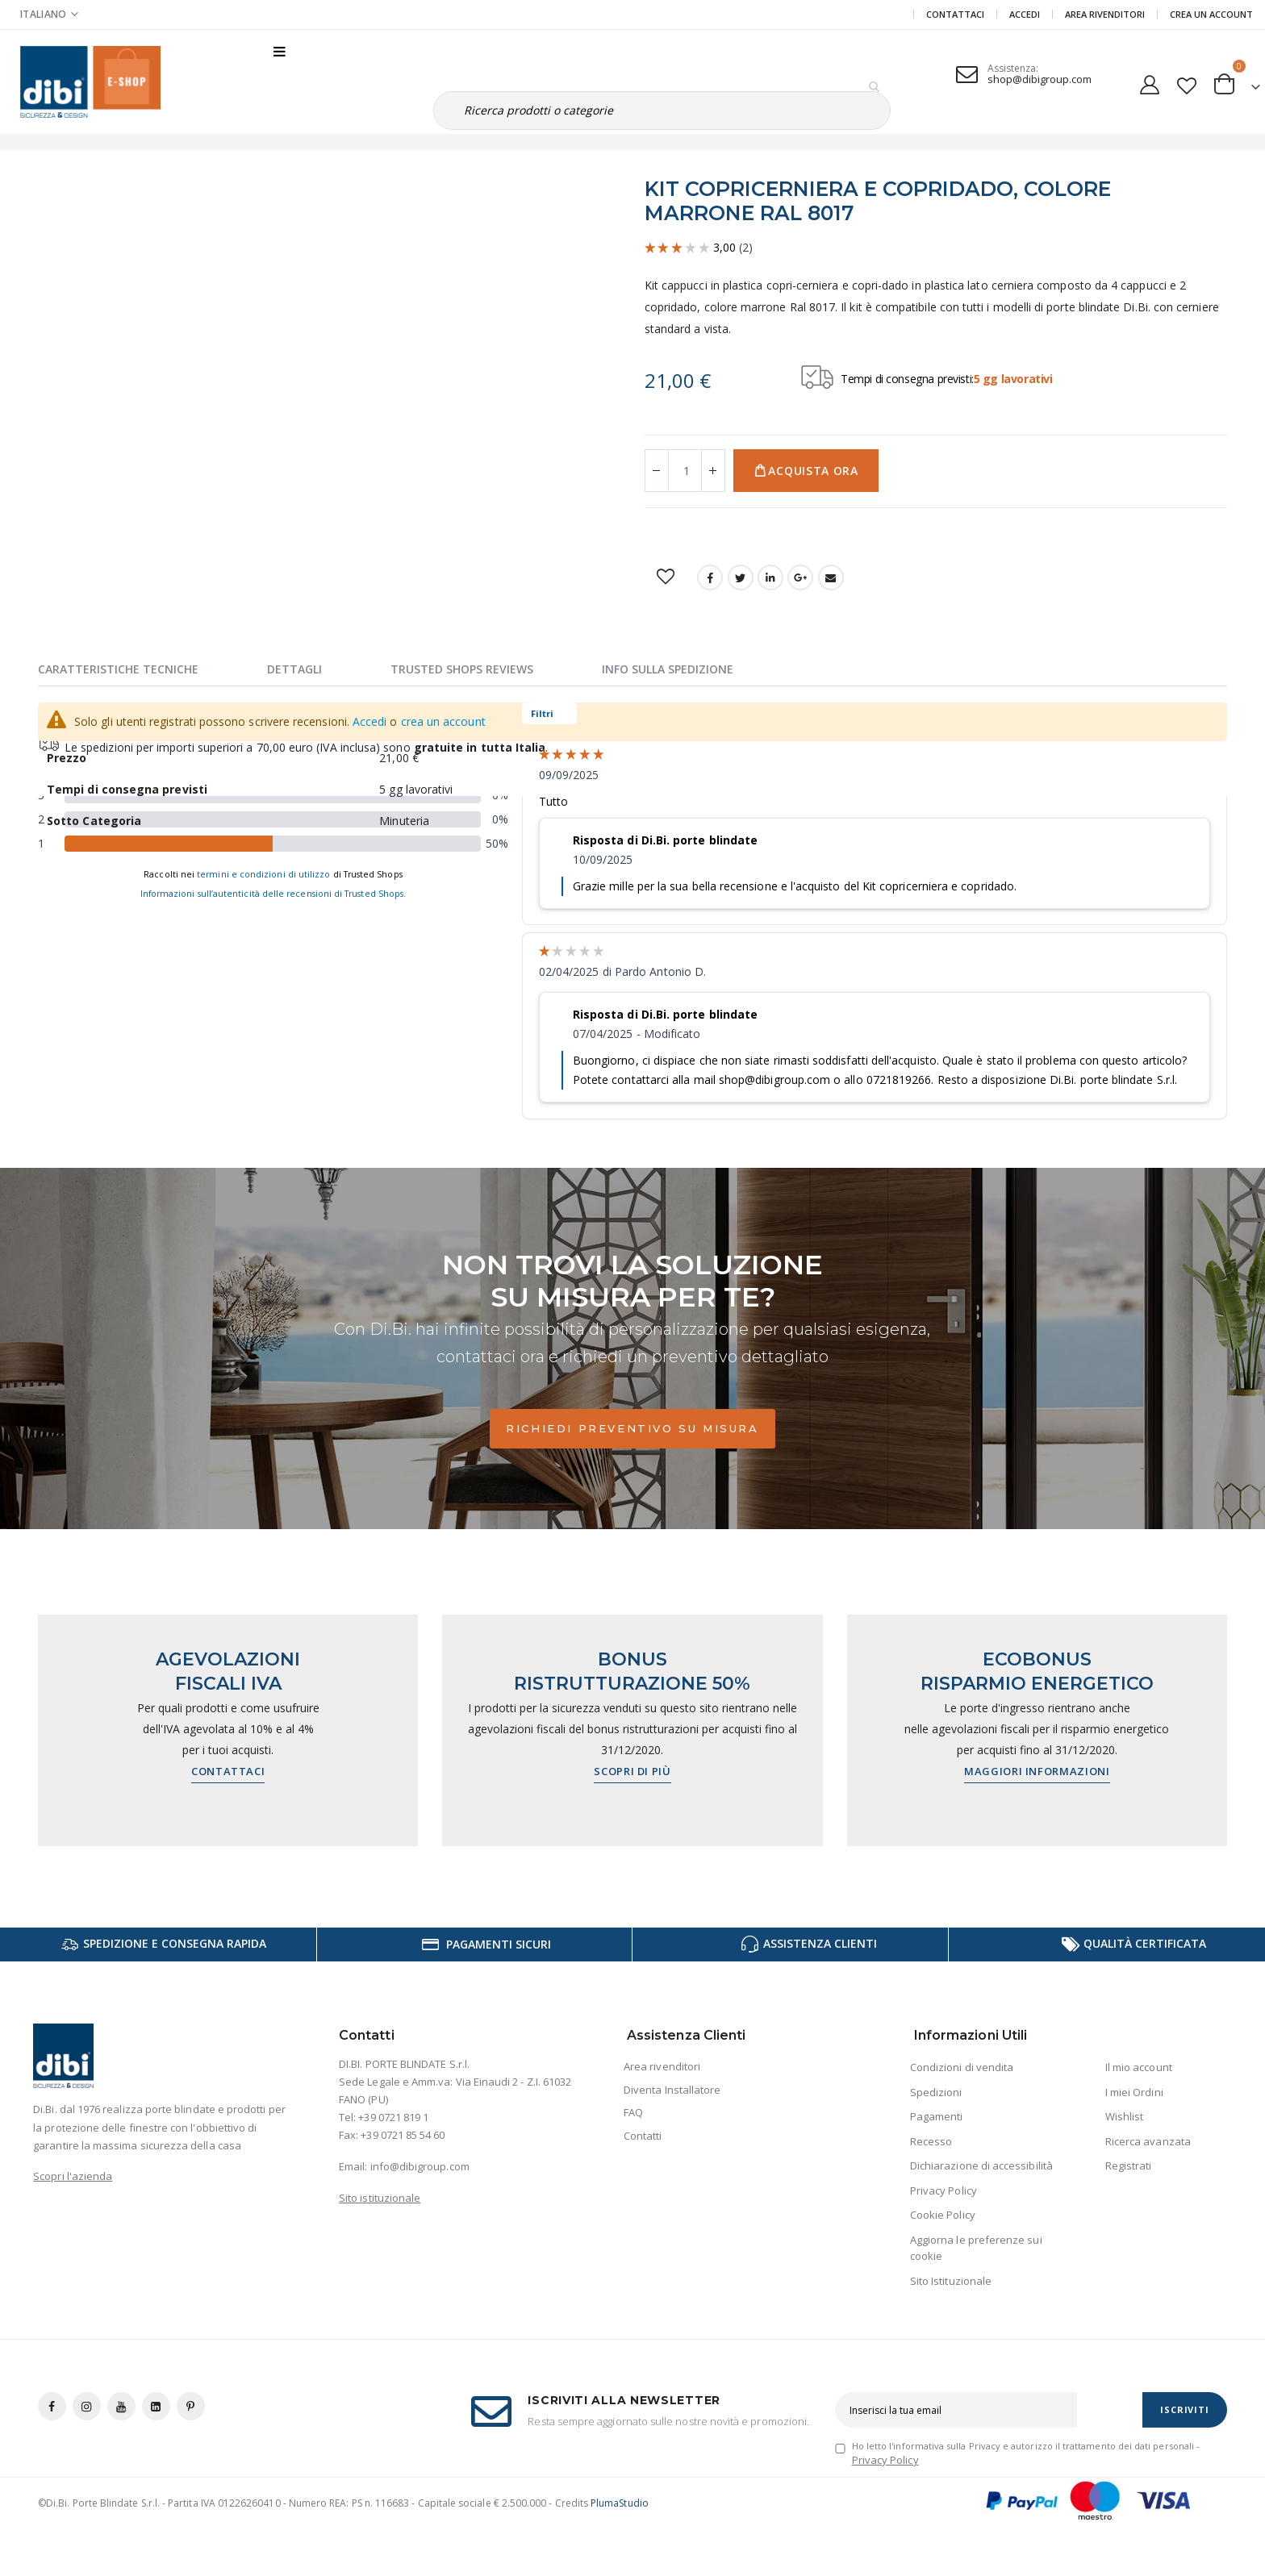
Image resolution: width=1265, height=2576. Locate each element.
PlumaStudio (620, 2503)
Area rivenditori (662, 2066)
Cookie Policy (942, 2214)
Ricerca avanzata (1148, 2141)
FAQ (633, 2112)
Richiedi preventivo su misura (632, 1428)
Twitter (741, 577)
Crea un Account (1211, 14)
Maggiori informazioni (1037, 1771)
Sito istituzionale (379, 2197)
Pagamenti (936, 2116)
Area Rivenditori (1105, 14)
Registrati (1128, 2165)
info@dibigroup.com (420, 2166)
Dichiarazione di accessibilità (981, 2165)
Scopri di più (632, 1771)
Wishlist (1124, 2116)
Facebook (710, 577)
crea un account (443, 721)
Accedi (1024, 14)
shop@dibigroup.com (1039, 79)
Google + (800, 577)
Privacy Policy (943, 2190)
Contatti (643, 2135)
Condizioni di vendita (961, 2067)
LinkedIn (770, 577)
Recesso (931, 2141)
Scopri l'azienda (72, 2176)
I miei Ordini (1134, 2092)
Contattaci (955, 14)
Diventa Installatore (672, 2089)
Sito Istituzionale (951, 2281)
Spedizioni (936, 2092)
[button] (1186, 82)
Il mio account (1138, 2067)
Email (831, 577)
